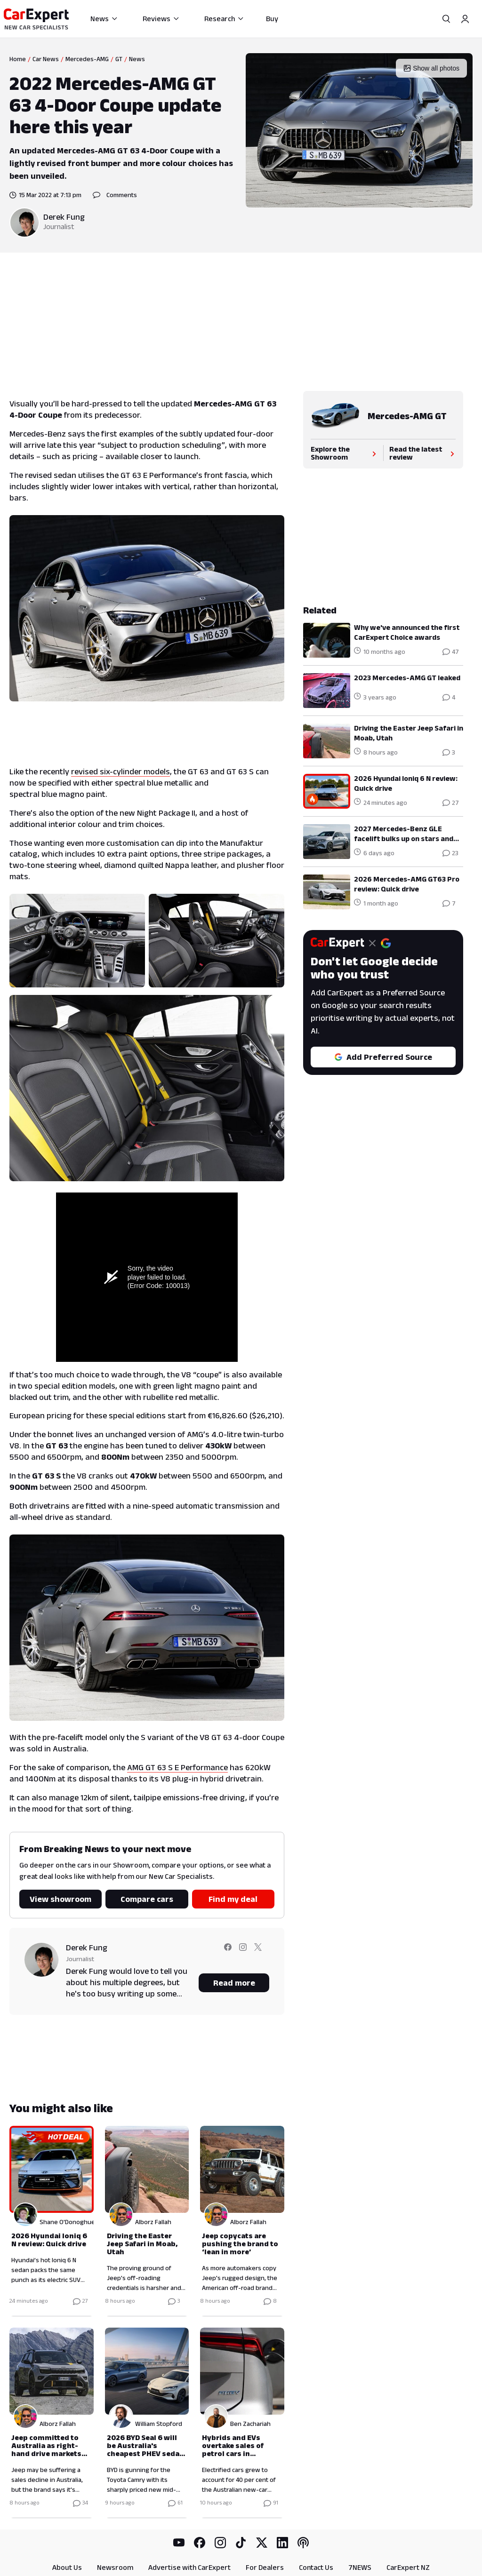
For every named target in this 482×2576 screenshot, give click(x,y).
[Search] (446, 18)
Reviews (161, 19)
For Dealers (265, 2567)
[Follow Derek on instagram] (243, 1953)
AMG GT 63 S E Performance (177, 1767)
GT (118, 59)
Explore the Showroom (344, 453)
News (104, 19)
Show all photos (431, 68)
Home (17, 59)
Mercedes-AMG (87, 59)
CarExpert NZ (408, 2567)
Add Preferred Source (383, 1057)
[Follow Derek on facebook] (228, 1953)
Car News (45, 59)
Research (224, 19)
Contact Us (316, 2567)
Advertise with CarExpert (189, 2567)
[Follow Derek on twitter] (258, 1953)
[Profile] (465, 18)
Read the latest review (422, 453)
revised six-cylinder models (120, 771)
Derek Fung (64, 217)
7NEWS (359, 2567)
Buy (272, 19)
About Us (67, 2567)
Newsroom (115, 2567)
